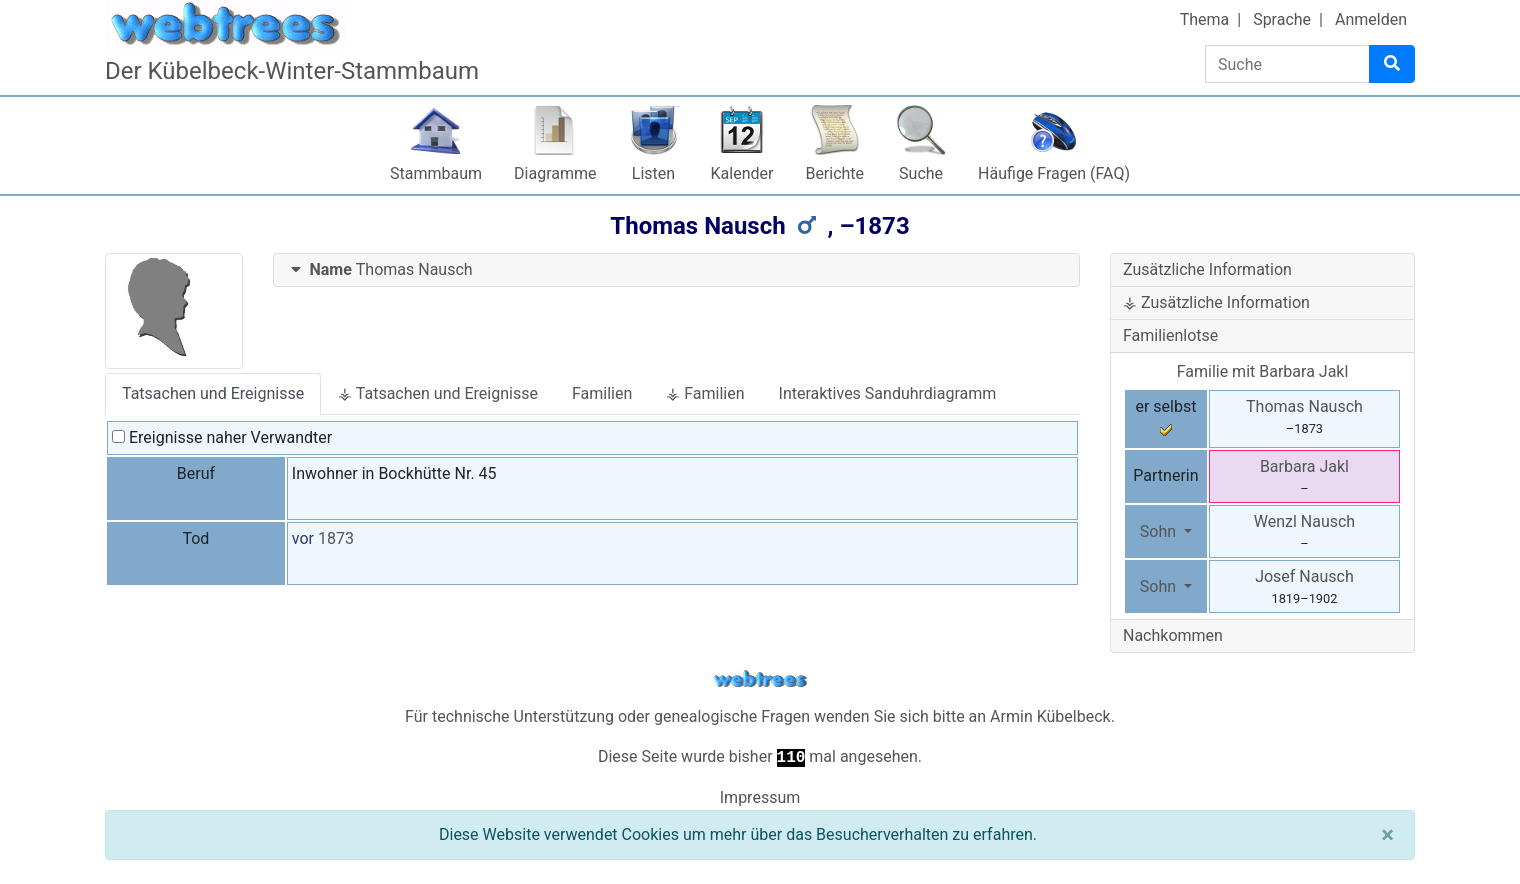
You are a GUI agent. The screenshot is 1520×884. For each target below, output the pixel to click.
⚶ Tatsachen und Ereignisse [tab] (438, 393)
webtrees (760, 679)
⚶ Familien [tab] (705, 393)
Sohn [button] (1160, 531)
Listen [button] (653, 173)
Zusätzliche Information (1207, 269)
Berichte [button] (834, 173)
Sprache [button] (1282, 19)
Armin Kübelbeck (1050, 716)
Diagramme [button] (555, 173)
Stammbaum (436, 173)
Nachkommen (1173, 635)
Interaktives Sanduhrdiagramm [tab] (888, 393)
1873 (336, 538)
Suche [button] (921, 173)
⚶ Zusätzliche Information (1216, 302)
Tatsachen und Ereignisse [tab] (213, 393)
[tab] (677, 270)
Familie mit (1263, 371)
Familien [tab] (602, 393)
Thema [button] (1205, 19)
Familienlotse (1170, 335)
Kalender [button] (742, 173)
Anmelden (1371, 19)
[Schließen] (1387, 835)
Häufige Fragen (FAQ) (1054, 173)
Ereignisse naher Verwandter (222, 437)
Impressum (760, 797)
